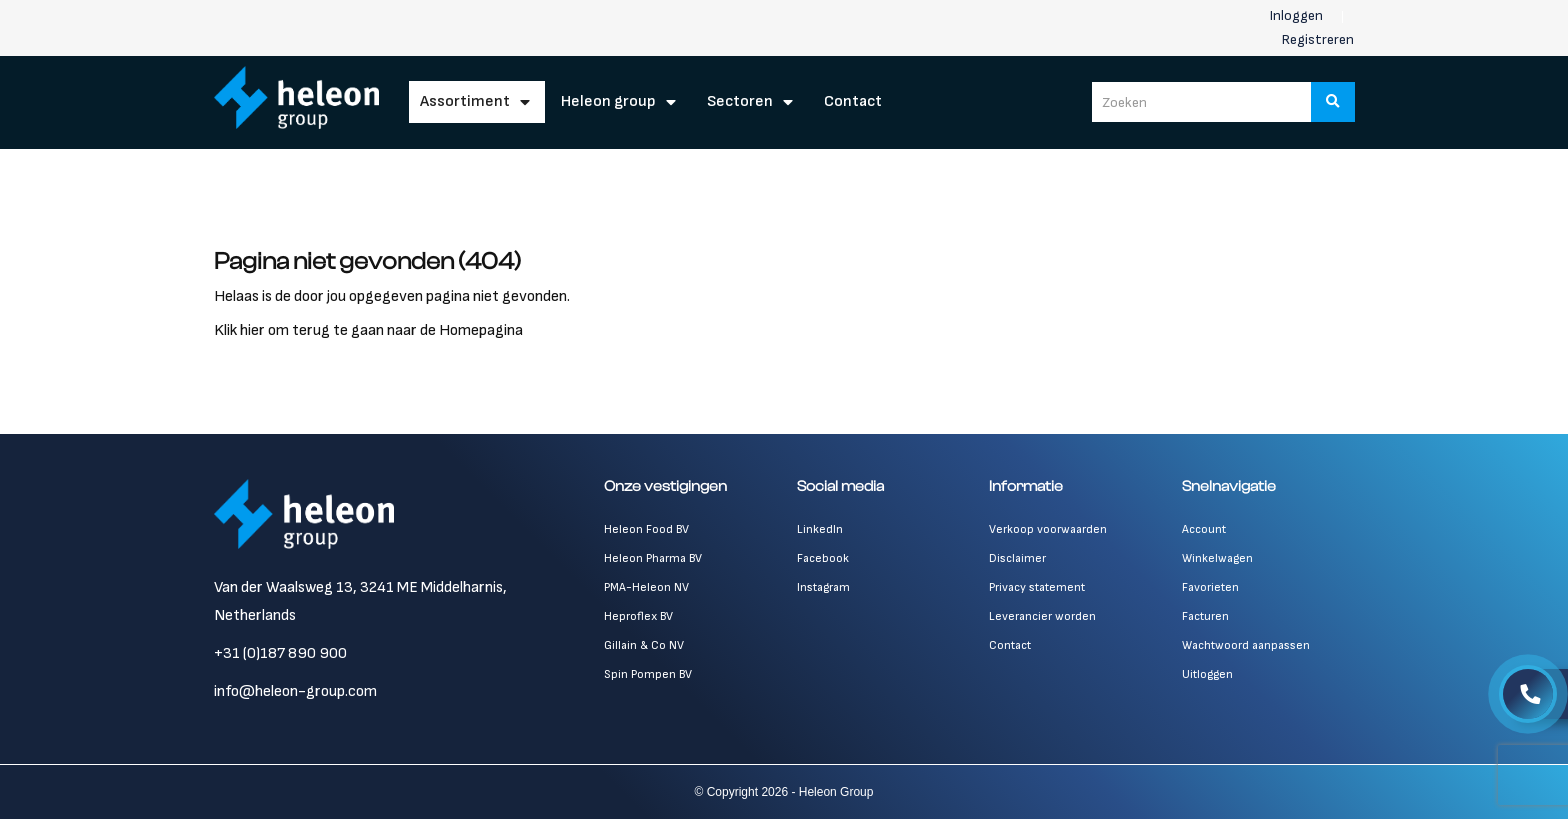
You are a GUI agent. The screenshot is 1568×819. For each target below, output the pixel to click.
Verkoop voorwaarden (1048, 529)
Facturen (1205, 616)
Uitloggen (1207, 674)
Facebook (823, 558)
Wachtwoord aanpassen (1246, 645)
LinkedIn (820, 529)
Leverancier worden (1042, 616)
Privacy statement (1037, 587)
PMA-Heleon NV (646, 587)
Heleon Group (608, 101)
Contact (853, 101)
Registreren (1318, 39)
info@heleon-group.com (295, 691)
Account (1204, 529)
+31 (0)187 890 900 (280, 653)
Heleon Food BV (646, 529)
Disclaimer (1017, 558)
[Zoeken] (1333, 102)
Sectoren (740, 101)
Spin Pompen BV (648, 674)
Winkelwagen (1217, 558)
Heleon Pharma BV (653, 558)
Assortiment (465, 101)
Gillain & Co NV (644, 645)
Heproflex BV (638, 616)
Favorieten (1210, 587)
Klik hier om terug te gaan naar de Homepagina (368, 330)
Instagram (823, 587)
